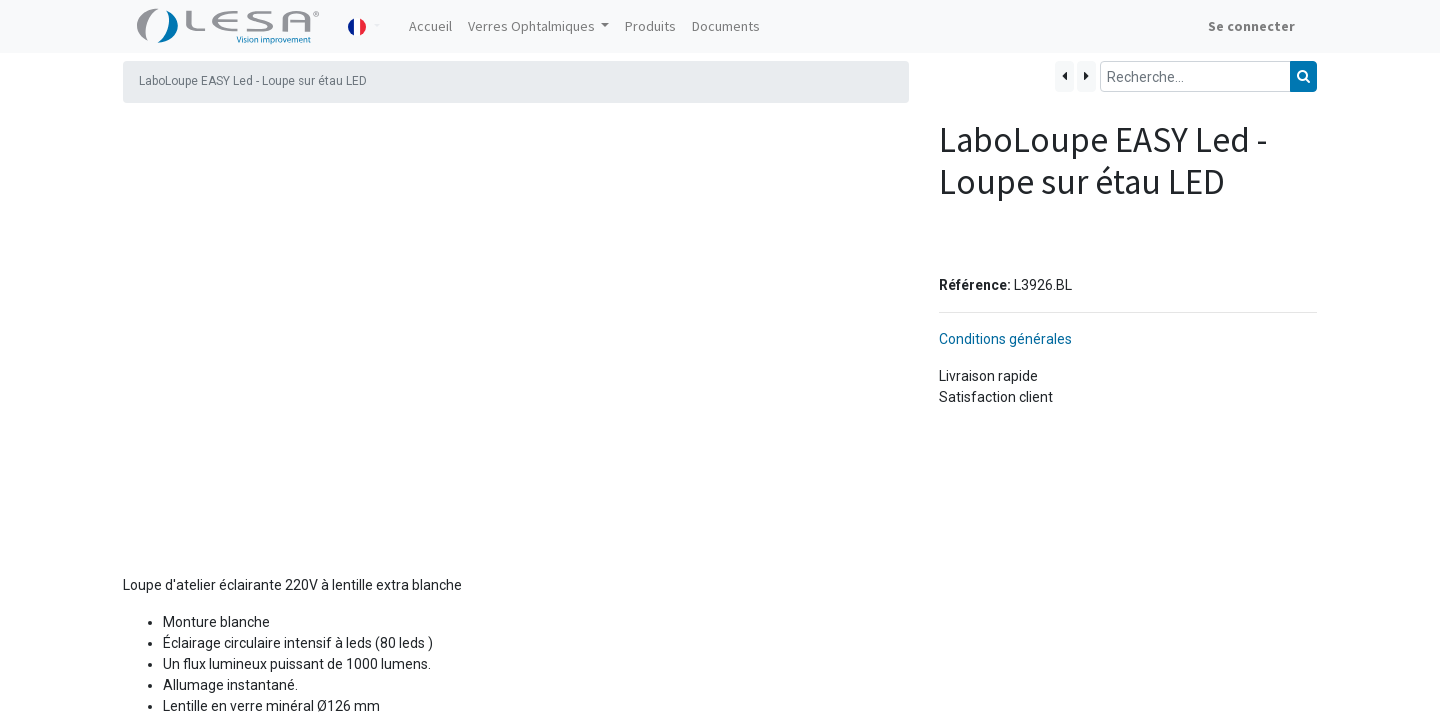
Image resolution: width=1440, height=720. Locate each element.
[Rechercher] (1303, 76)
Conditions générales (1005, 275)
